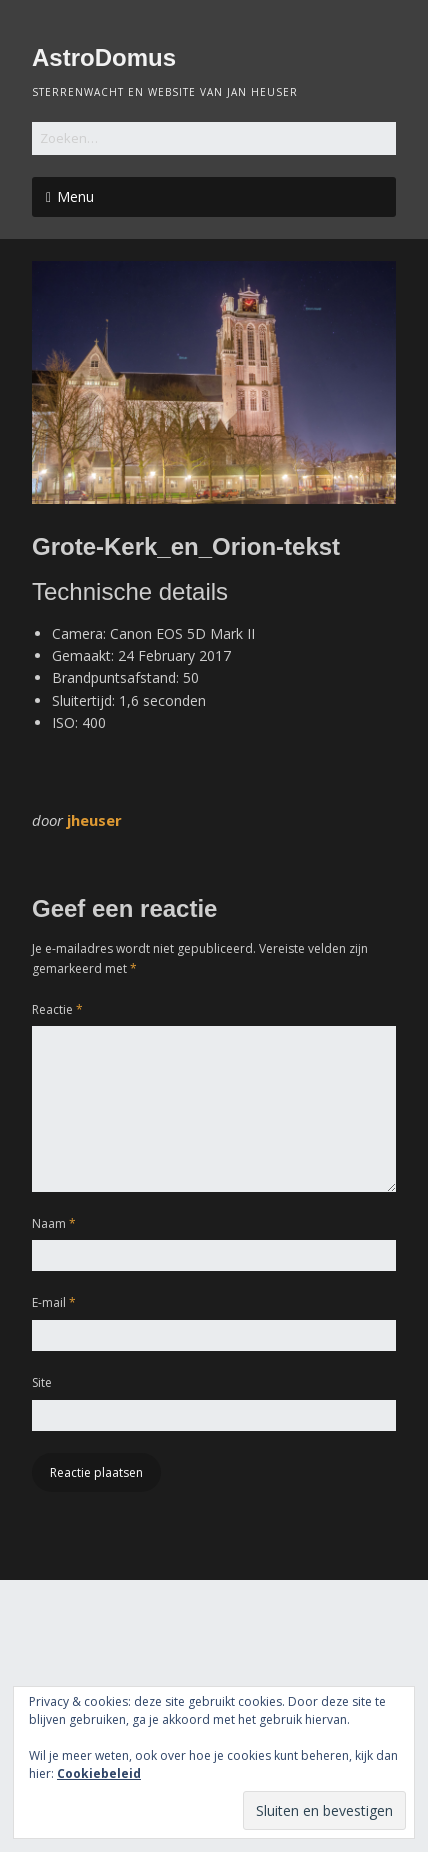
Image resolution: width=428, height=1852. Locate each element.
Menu (75, 196)
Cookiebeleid (99, 1773)
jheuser (94, 820)
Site (42, 1382)
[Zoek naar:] (214, 138)
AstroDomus (104, 57)
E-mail (54, 1302)
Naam (54, 1223)
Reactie (57, 1009)
